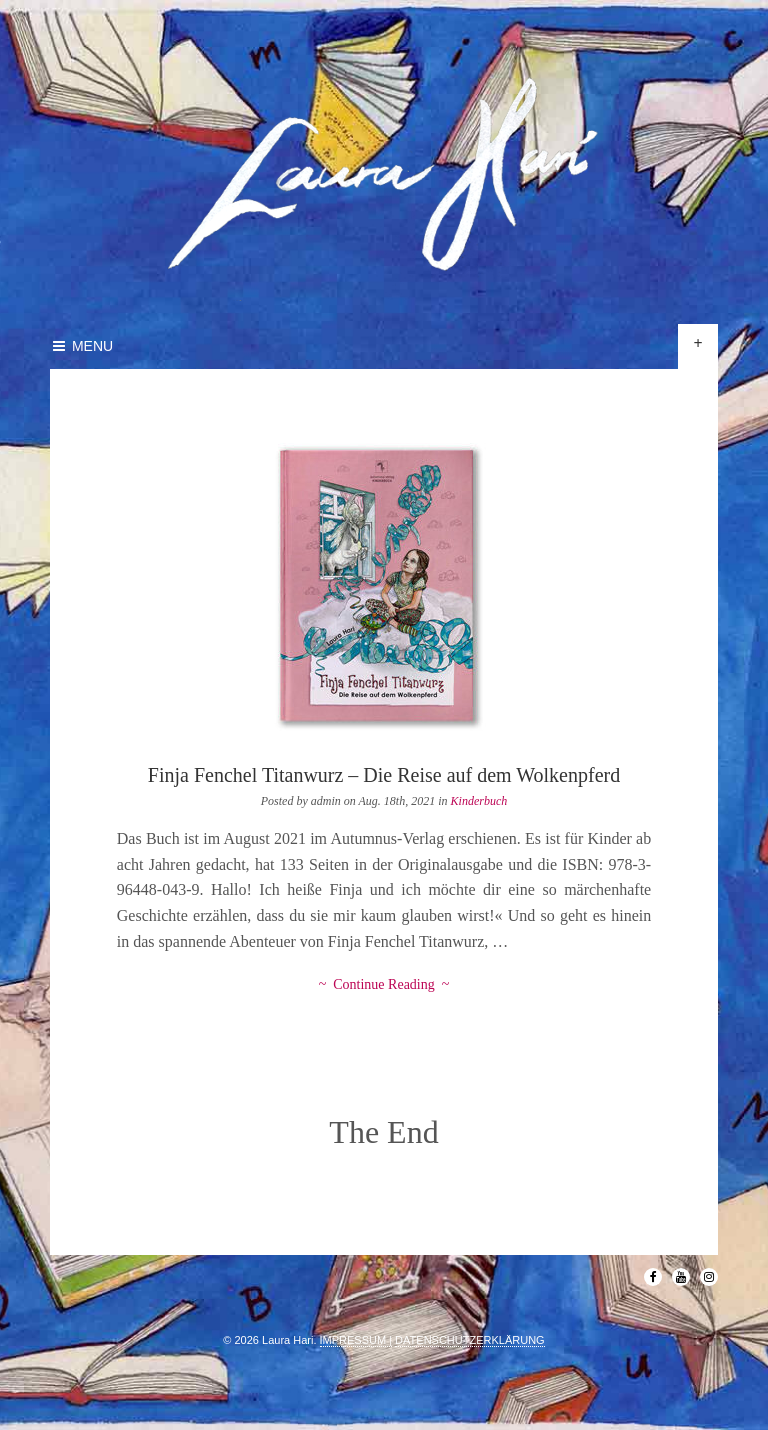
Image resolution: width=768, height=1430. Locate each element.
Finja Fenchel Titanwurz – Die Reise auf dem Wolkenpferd (384, 775)
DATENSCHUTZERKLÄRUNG (470, 1340)
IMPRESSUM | (356, 1340)
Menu (81, 346)
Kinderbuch (479, 801)
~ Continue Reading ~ (384, 984)
